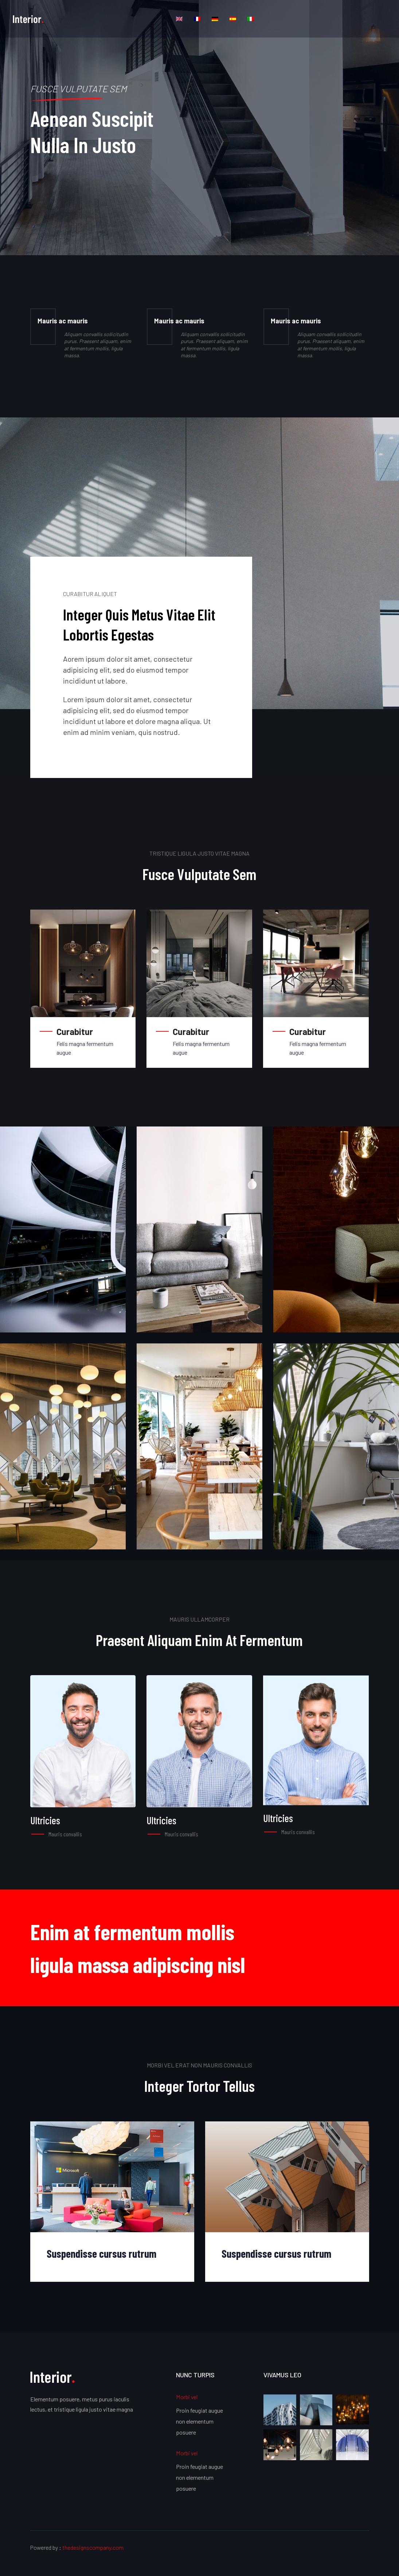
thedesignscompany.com (93, 2547)
